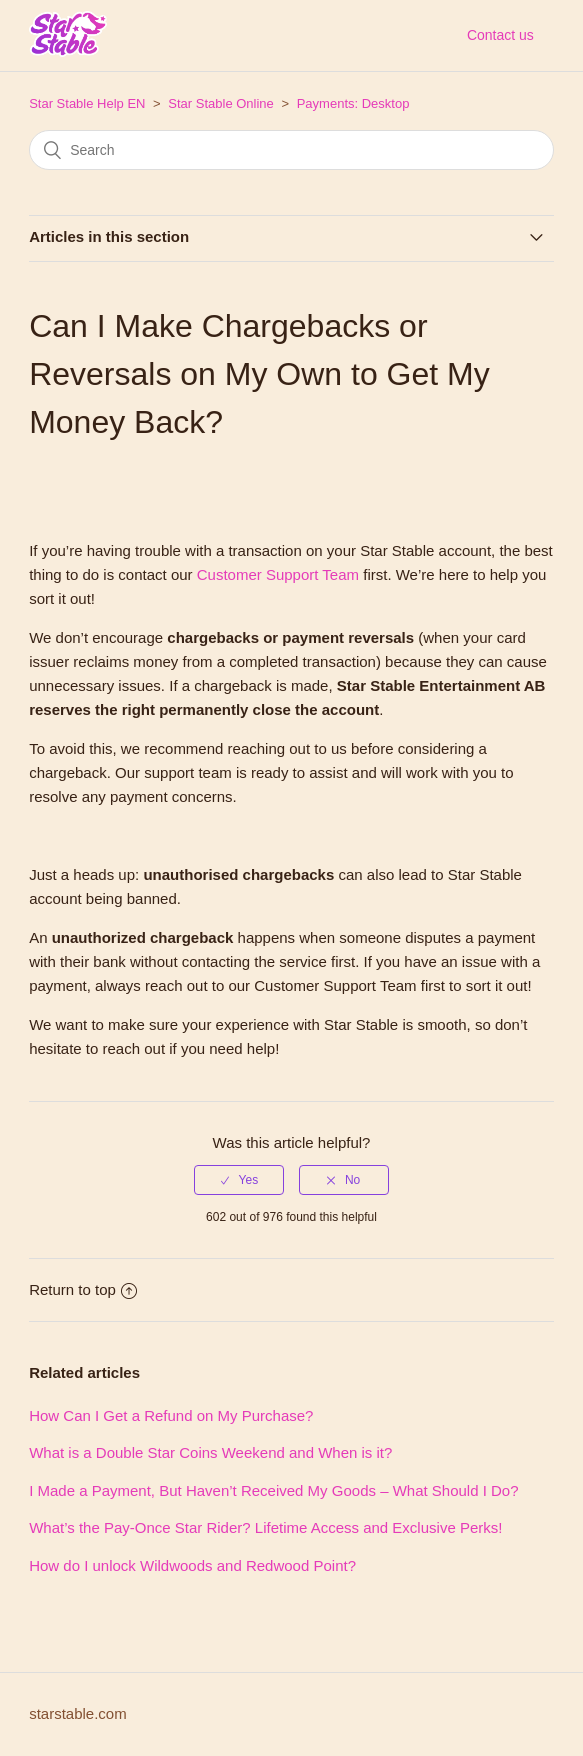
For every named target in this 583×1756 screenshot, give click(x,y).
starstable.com (78, 1713)
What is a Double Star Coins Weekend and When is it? (210, 1452)
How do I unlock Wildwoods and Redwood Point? (192, 1565)
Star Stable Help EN (87, 103)
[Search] (291, 150)
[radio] (239, 1180)
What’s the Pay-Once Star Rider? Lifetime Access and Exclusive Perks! (265, 1527)
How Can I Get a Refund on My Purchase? (171, 1415)
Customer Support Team (278, 574)
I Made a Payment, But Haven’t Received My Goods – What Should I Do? (273, 1490)
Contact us (500, 35)
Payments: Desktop (353, 103)
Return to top (83, 1289)
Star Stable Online (221, 103)
